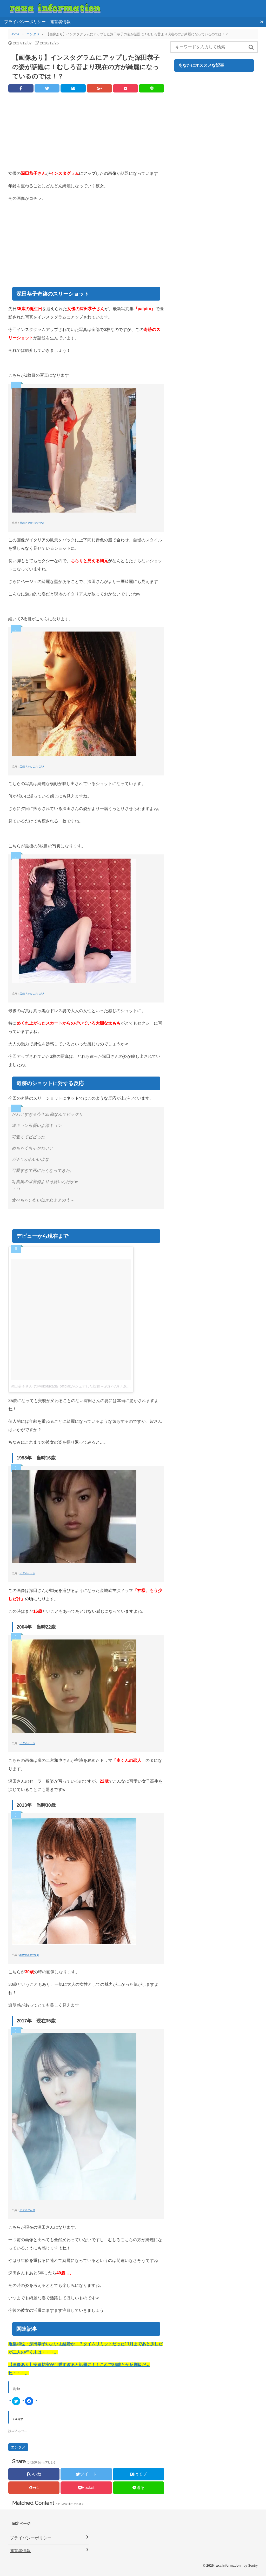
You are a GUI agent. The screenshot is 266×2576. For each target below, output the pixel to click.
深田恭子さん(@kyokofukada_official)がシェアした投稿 (55, 1386)
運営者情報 (60, 21)
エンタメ (18, 2447)
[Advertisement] (86, 133)
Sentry (253, 2565)
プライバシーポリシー (25, 21)
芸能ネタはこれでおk (31, 522)
